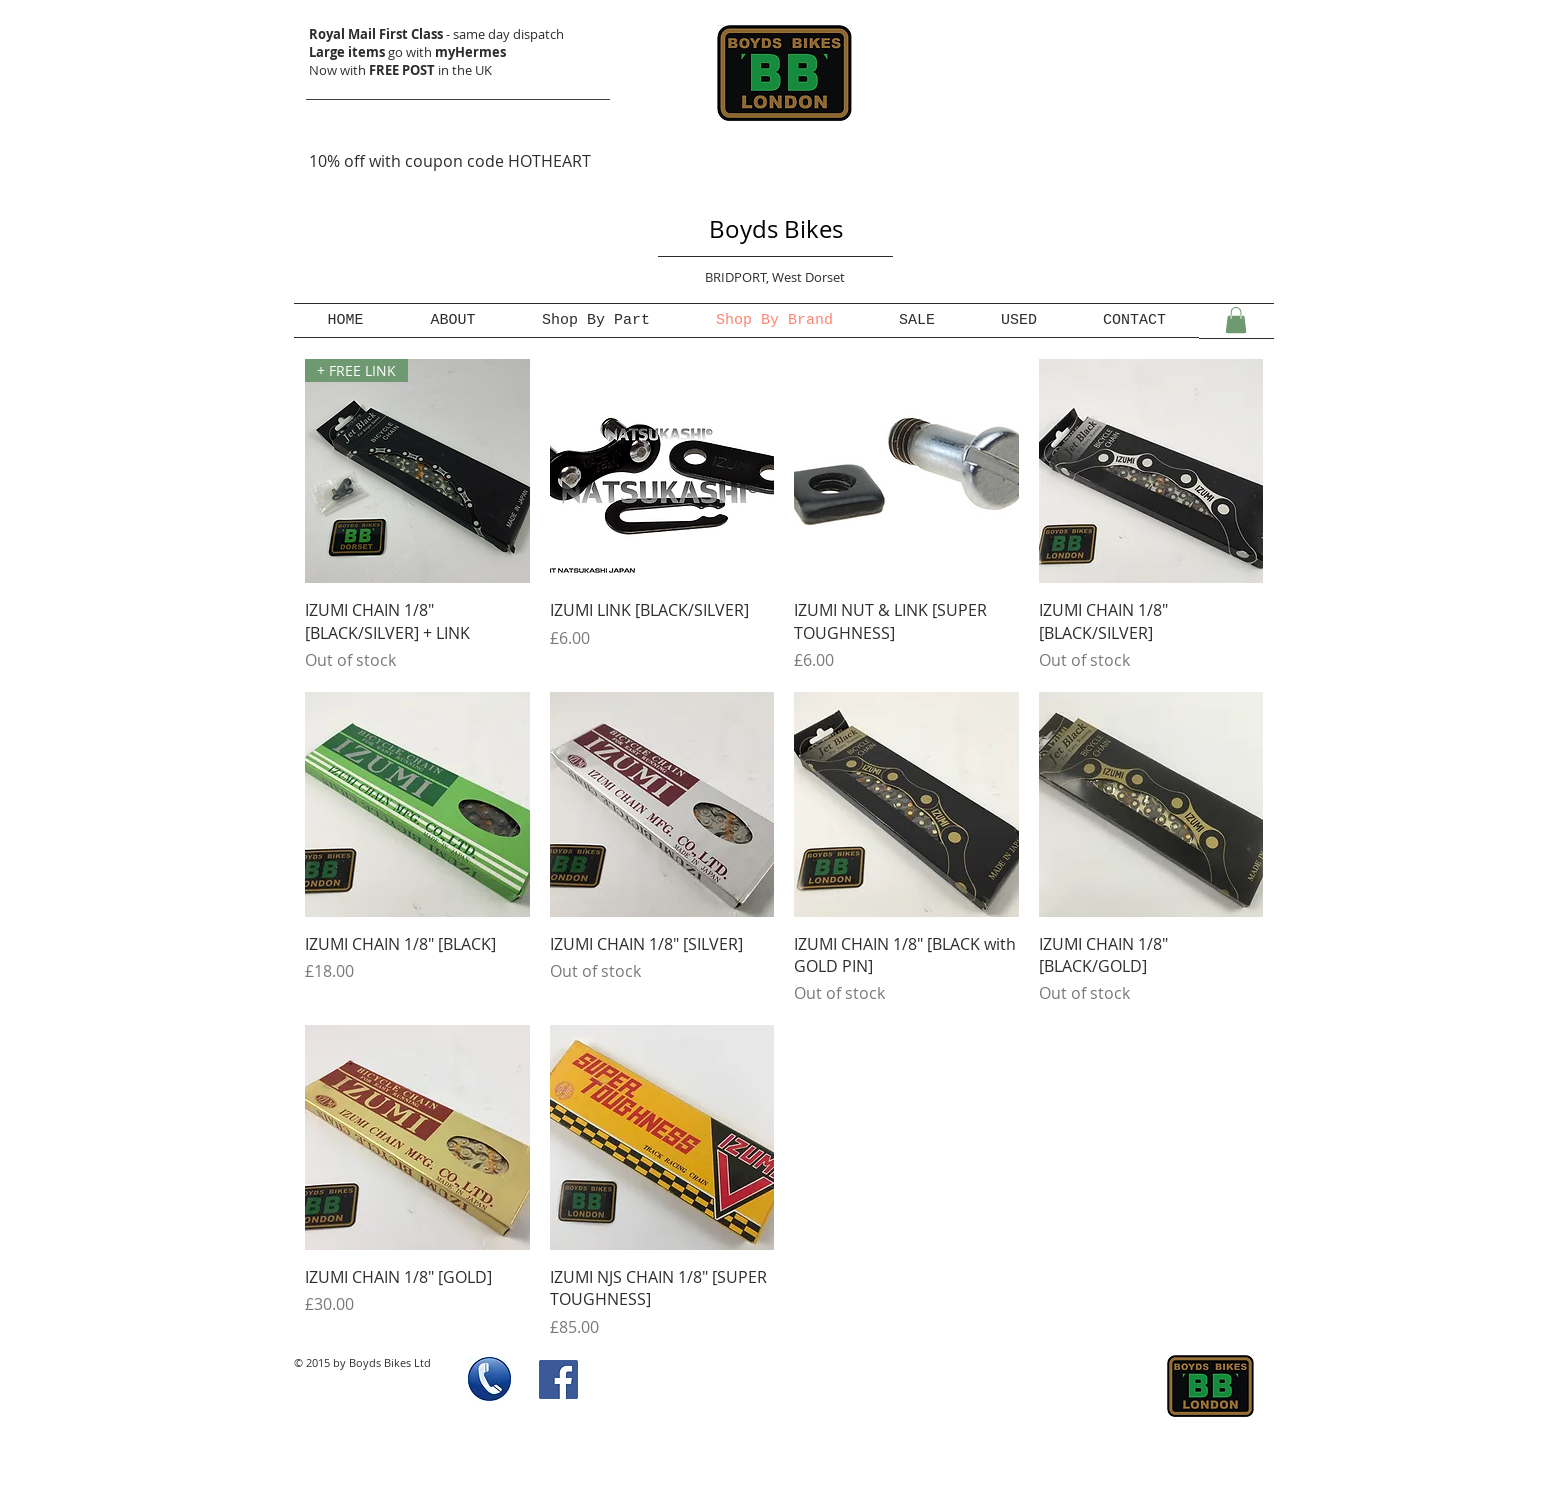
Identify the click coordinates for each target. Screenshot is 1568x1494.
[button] (1236, 320)
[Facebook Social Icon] (558, 1379)
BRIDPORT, (738, 277)
